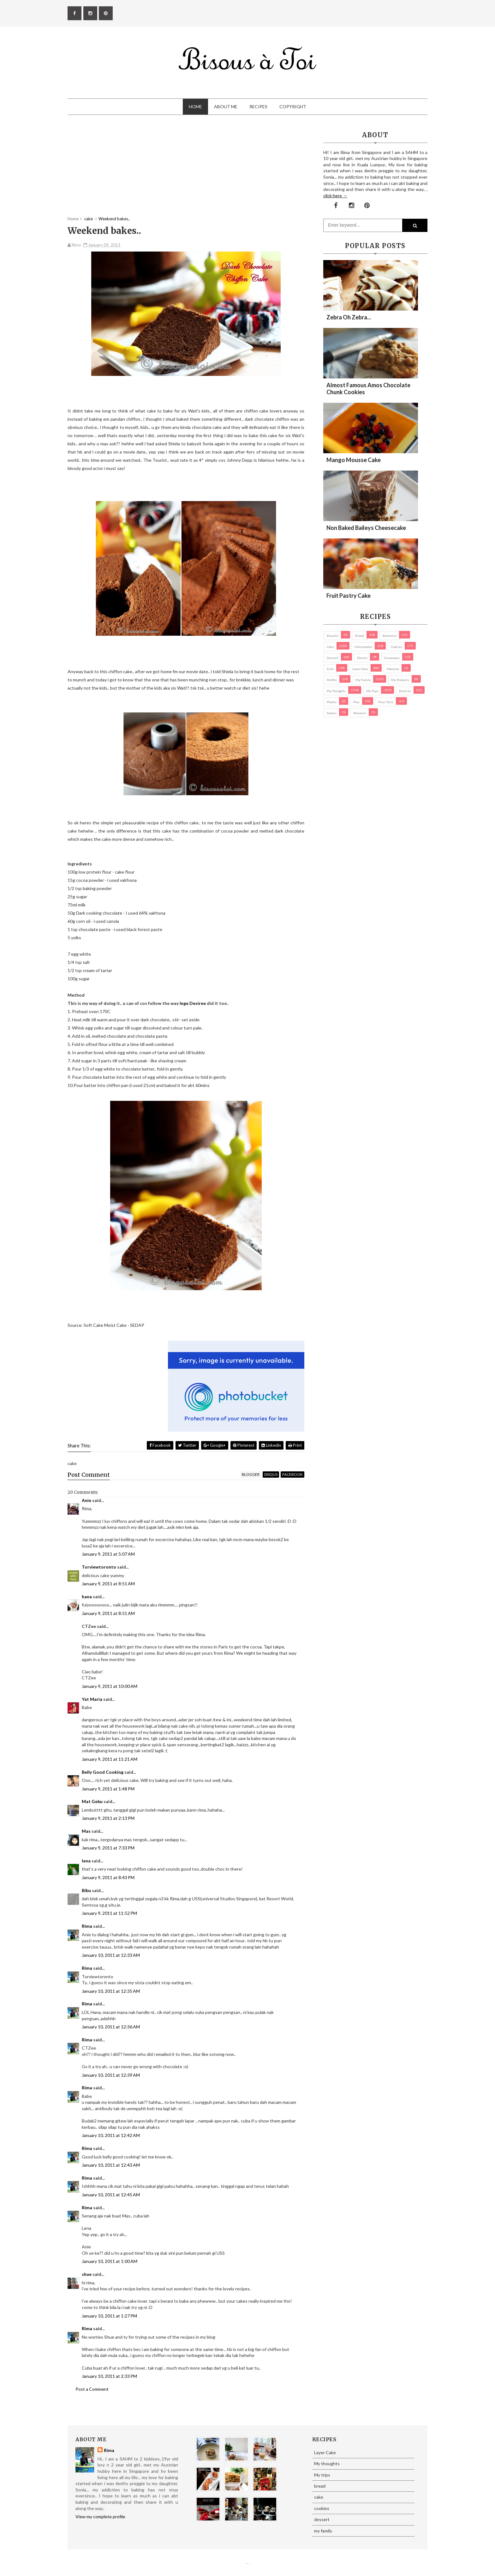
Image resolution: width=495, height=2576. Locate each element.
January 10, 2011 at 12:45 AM (111, 2194)
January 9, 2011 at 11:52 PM (109, 1913)
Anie (86, 1500)
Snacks (332, 713)
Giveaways (392, 658)
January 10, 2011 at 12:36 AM (111, 2026)
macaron (393, 669)
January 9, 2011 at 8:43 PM (108, 1877)
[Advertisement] (186, 172)
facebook (292, 1474)
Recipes (258, 106)
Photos (332, 702)
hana (87, 1596)
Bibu (86, 1890)
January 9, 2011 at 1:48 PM (108, 1788)
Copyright (292, 106)
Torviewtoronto (99, 1567)
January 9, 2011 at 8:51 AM (108, 1583)
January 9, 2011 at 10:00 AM (109, 1686)
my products (400, 680)
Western (359, 713)
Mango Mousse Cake (353, 459)
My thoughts (336, 691)
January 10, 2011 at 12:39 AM (111, 2075)
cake (330, 647)
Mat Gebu (92, 1801)
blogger (250, 1474)
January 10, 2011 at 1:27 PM (109, 2315)
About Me (225, 106)
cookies (396, 647)
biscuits (332, 636)
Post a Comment (92, 2389)
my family (363, 680)
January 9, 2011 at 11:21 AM (109, 1759)
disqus (270, 1474)
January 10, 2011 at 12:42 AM (111, 2135)
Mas (86, 1831)
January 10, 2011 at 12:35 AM (111, 1991)
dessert (332, 658)
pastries (405, 691)
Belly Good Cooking (102, 1772)
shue (87, 2274)
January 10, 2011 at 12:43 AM (111, 2165)
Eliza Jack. (249, 2563)
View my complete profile (100, 2516)
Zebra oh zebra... (348, 317)
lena (86, 1860)
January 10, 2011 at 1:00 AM (109, 2261)
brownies (390, 636)
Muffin (332, 680)
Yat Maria (92, 1699)
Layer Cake (360, 669)
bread (359, 636)
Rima (87, 1926)
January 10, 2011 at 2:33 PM (109, 2376)
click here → (335, 195)
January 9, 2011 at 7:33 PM (108, 1847)
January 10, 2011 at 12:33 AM (111, 1955)
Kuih (330, 669)
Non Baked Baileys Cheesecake (366, 527)
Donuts (362, 658)
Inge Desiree (193, 1003)
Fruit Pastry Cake (348, 595)
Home (195, 106)
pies (356, 702)
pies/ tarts (385, 702)
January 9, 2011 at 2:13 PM (108, 1818)
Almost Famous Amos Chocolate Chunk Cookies (368, 388)
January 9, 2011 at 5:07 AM (108, 1554)
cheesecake (363, 647)
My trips (372, 691)
